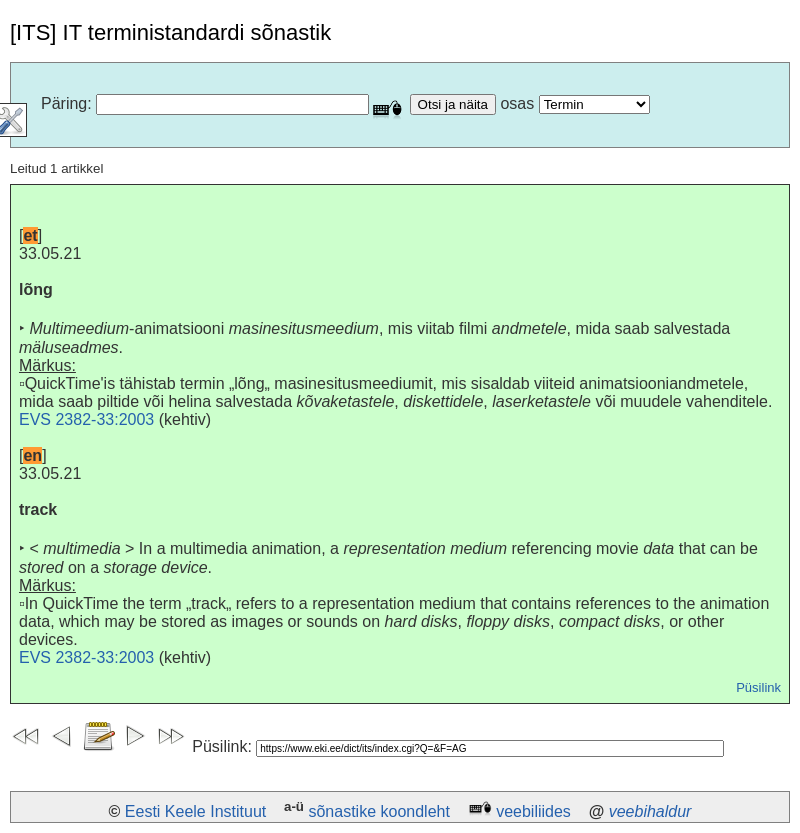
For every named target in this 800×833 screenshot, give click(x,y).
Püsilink (758, 687)
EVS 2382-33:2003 (86, 419)
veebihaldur (650, 811)
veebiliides (533, 811)
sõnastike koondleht (378, 811)
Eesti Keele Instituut (195, 811)
